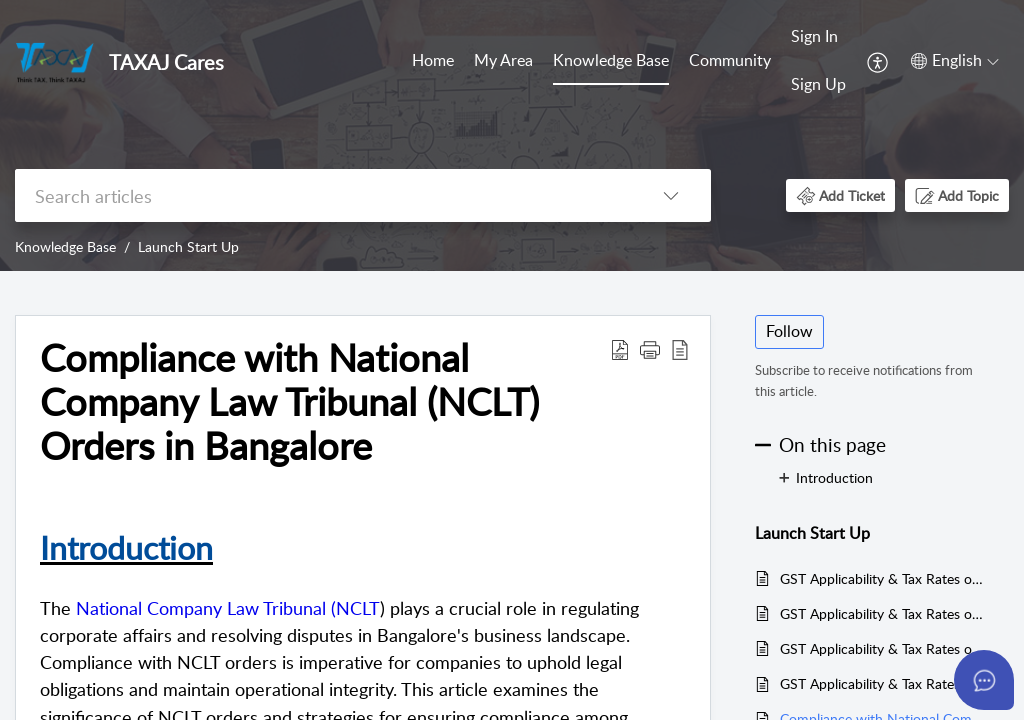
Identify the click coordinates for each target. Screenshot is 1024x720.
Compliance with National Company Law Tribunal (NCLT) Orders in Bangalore (289, 401)
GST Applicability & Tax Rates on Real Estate (884, 683)
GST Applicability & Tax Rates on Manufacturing (884, 648)
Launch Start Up (188, 246)
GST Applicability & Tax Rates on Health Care (884, 578)
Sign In (814, 36)
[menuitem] (818, 61)
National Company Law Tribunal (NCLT (228, 608)
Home (433, 60)
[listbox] (671, 195)
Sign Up (818, 84)
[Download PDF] (620, 349)
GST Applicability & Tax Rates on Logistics (884, 613)
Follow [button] (789, 331)
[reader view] (680, 349)
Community (730, 60)
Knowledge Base (611, 60)
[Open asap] (984, 680)
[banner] (512, 135)
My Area (503, 60)
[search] (323, 195)
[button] (840, 195)
